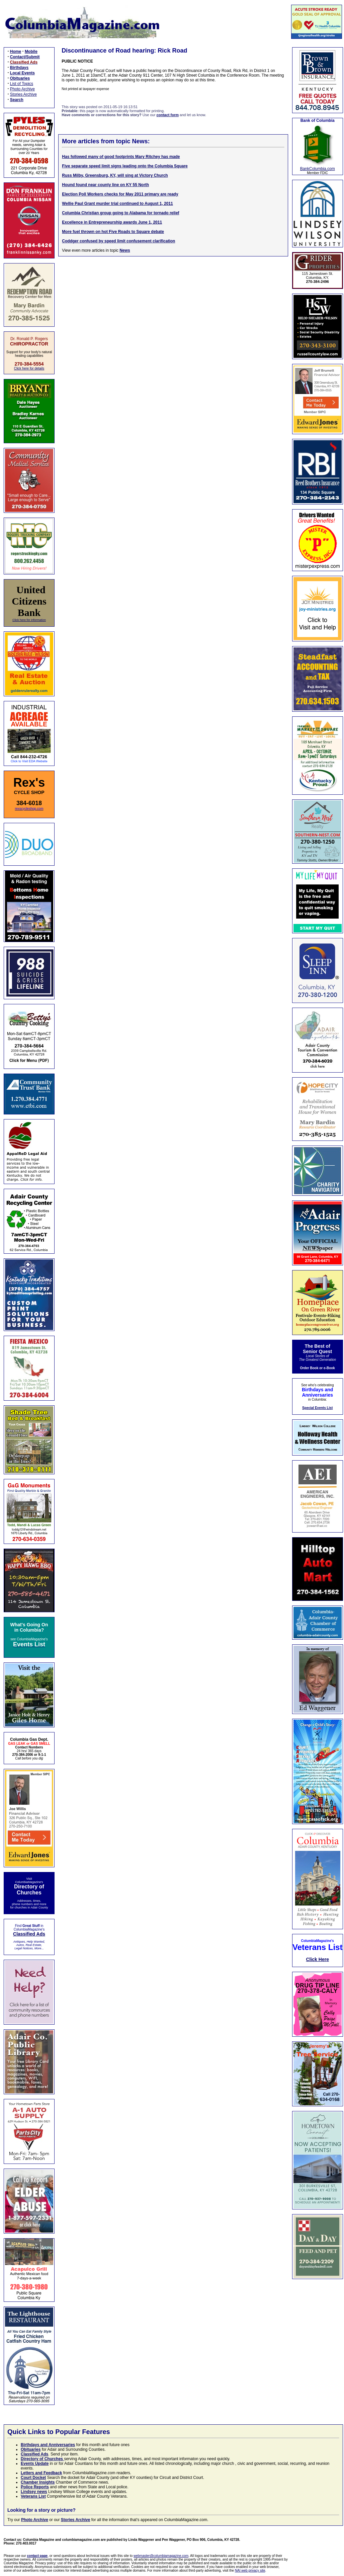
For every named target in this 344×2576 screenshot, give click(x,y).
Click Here (317, 1959)
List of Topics (21, 83)
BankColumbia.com (317, 168)
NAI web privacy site (250, 2570)
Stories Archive (23, 94)
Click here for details (29, 368)
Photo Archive (22, 89)
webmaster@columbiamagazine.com (161, 2556)
